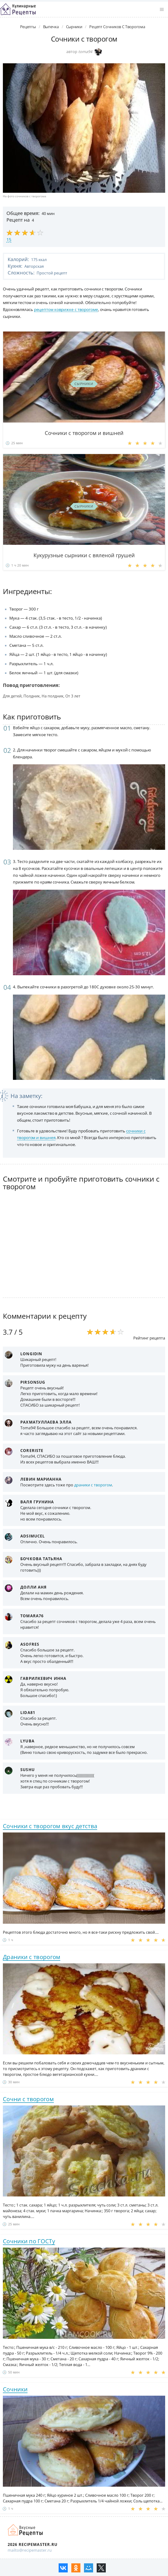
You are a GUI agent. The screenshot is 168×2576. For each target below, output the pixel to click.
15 (8, 239)
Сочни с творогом (28, 2099)
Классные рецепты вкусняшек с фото (18, 9)
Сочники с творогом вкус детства (50, 1826)
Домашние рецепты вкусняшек (26, 2530)
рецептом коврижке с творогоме (66, 309)
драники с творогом (93, 1485)
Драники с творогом (31, 1957)
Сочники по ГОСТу (29, 2241)
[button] (162, 9)
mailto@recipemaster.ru (30, 2550)
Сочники (15, 2389)
